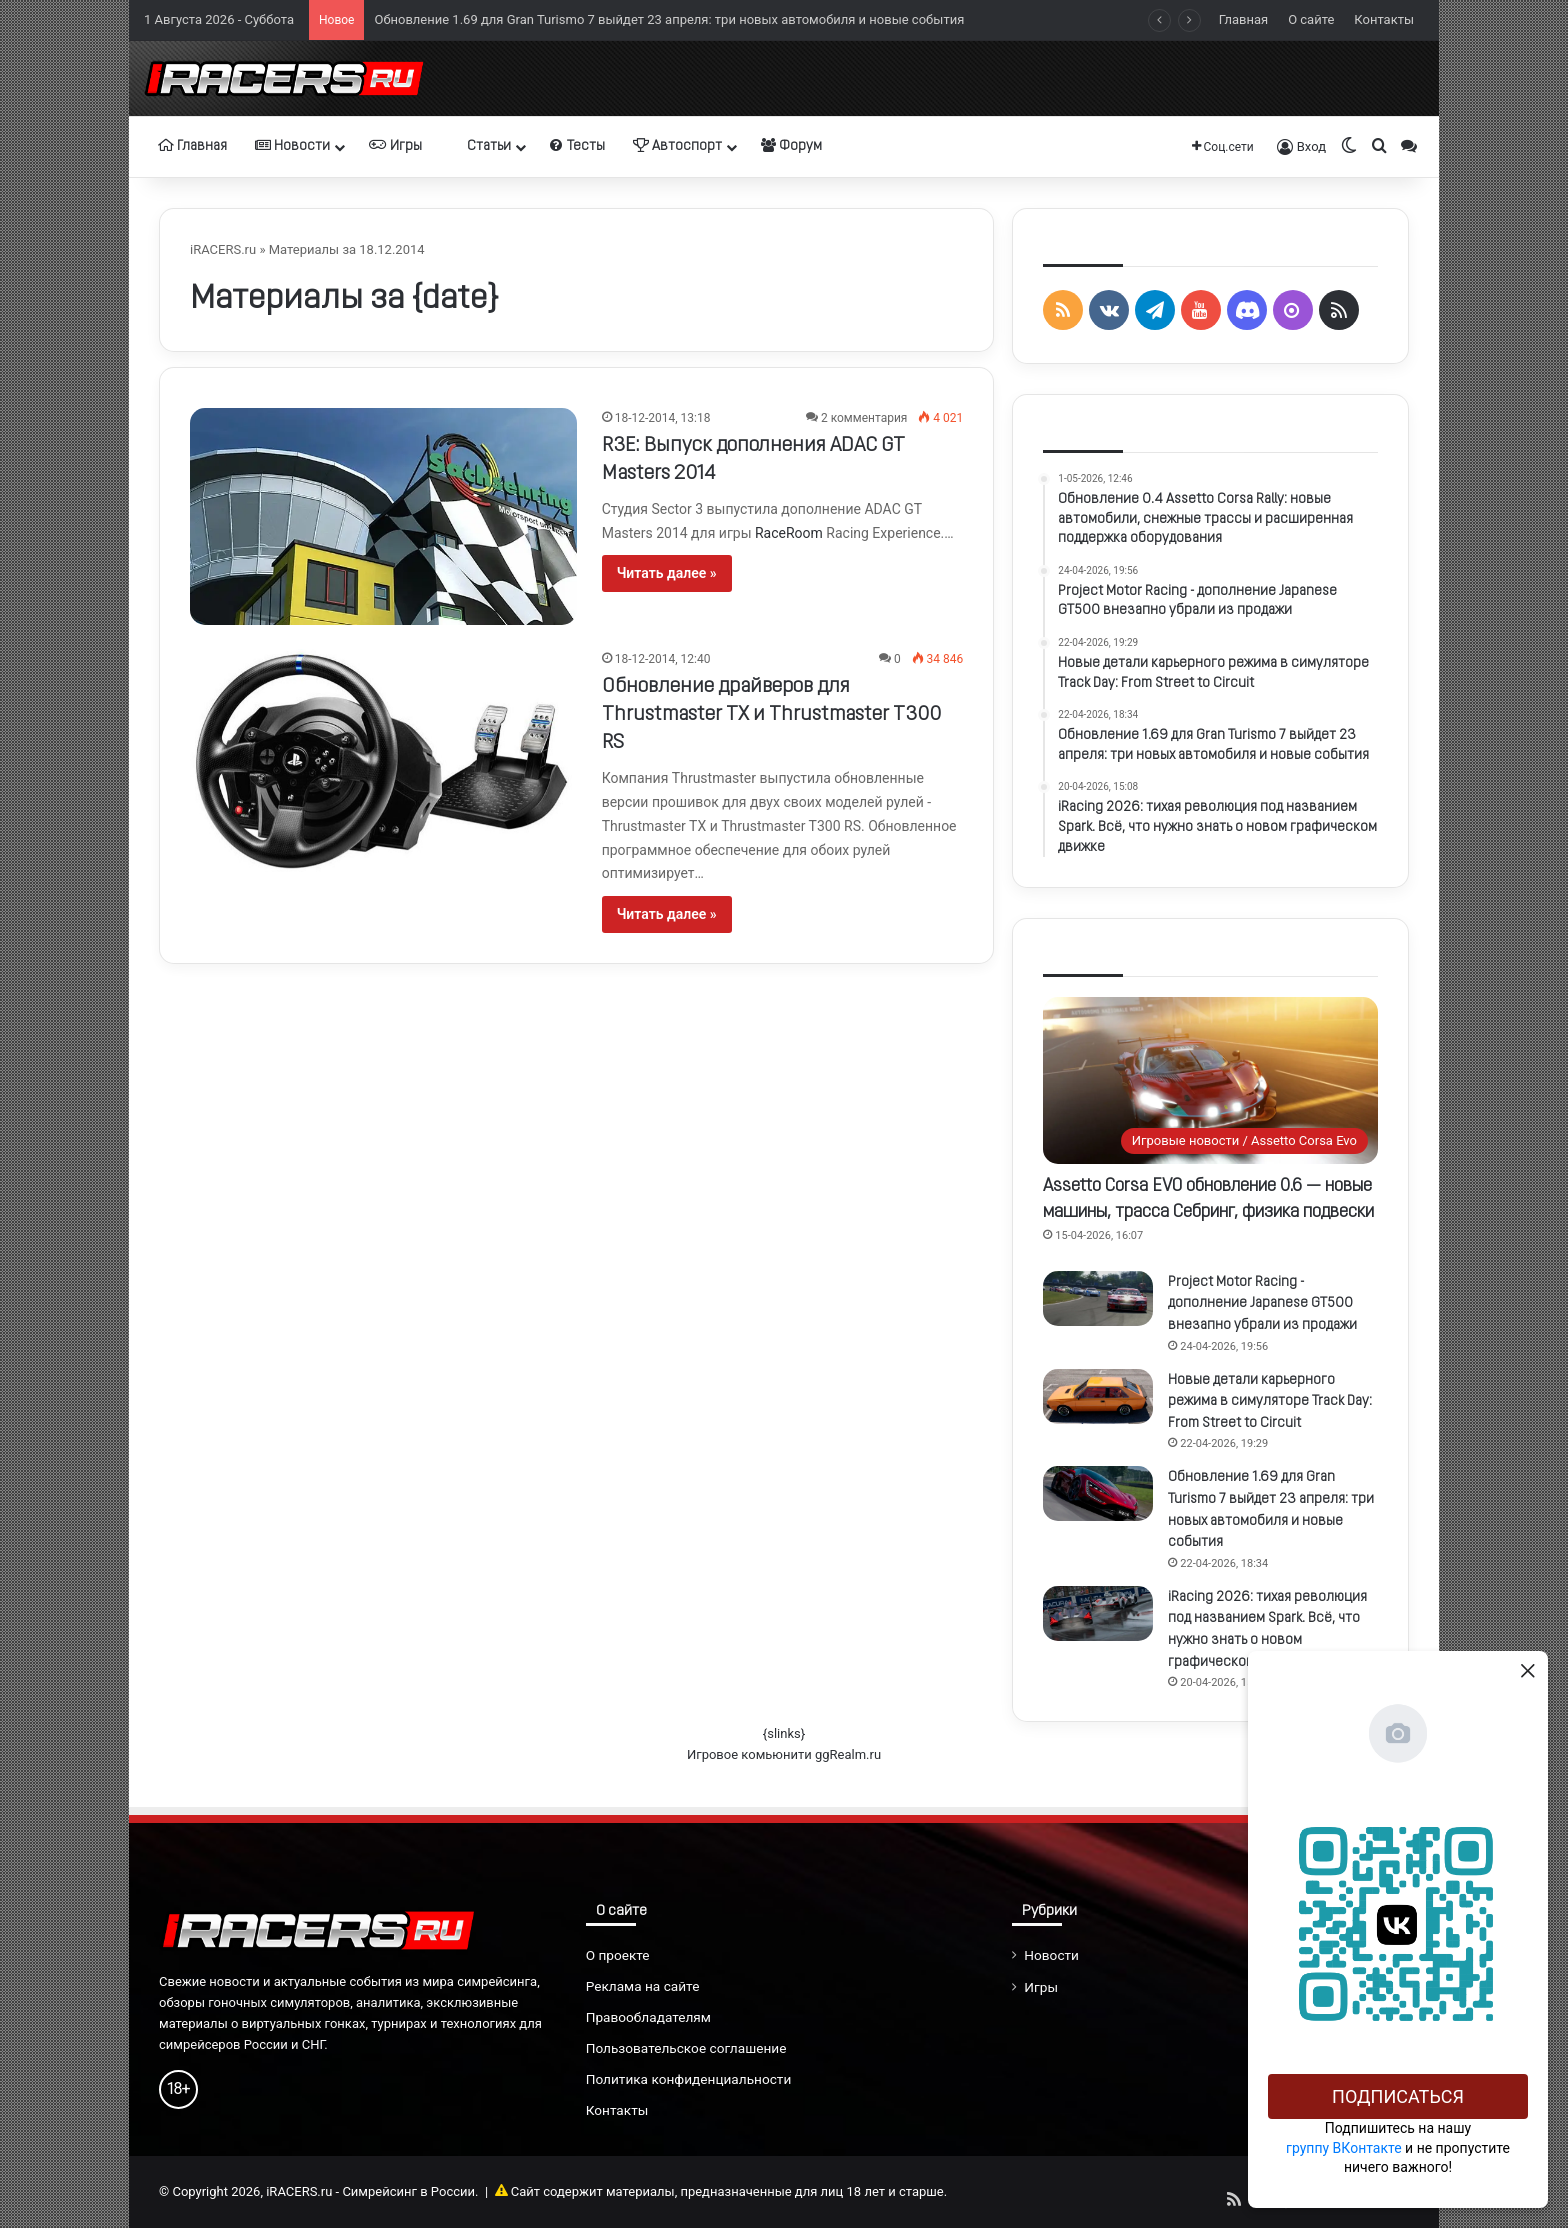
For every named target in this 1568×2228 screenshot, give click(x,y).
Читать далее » (667, 573)
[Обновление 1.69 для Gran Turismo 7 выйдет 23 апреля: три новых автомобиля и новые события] (1098, 1493)
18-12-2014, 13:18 (663, 418)
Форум (791, 146)
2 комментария (864, 418)
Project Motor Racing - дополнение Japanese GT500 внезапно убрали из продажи (1262, 1304)
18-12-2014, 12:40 (663, 659)
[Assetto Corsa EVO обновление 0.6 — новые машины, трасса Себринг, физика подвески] (1210, 1080)
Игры (395, 146)
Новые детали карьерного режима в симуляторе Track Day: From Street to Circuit (1270, 1402)
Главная (1243, 19)
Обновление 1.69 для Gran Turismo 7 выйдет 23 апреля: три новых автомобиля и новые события (669, 19)
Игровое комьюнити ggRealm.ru (784, 1754)
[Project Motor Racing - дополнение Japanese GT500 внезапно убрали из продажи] (1098, 1298)
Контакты (1384, 19)
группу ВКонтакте (1344, 2148)
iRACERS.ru (223, 249)
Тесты (577, 146)
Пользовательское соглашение (686, 2048)
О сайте (1311, 19)
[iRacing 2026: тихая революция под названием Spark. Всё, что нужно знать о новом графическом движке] (1098, 1613)
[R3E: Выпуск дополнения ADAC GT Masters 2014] (383, 516)
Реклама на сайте (643, 1986)
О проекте (618, 1955)
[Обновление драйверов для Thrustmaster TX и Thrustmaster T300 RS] (383, 761)
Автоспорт (677, 146)
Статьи (480, 146)
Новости (292, 146)
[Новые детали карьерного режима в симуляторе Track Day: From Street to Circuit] (1098, 1396)
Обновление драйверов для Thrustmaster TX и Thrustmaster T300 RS (771, 715)
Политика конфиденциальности (689, 2079)
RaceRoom (789, 533)
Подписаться (1398, 2096)
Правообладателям (648, 2017)
